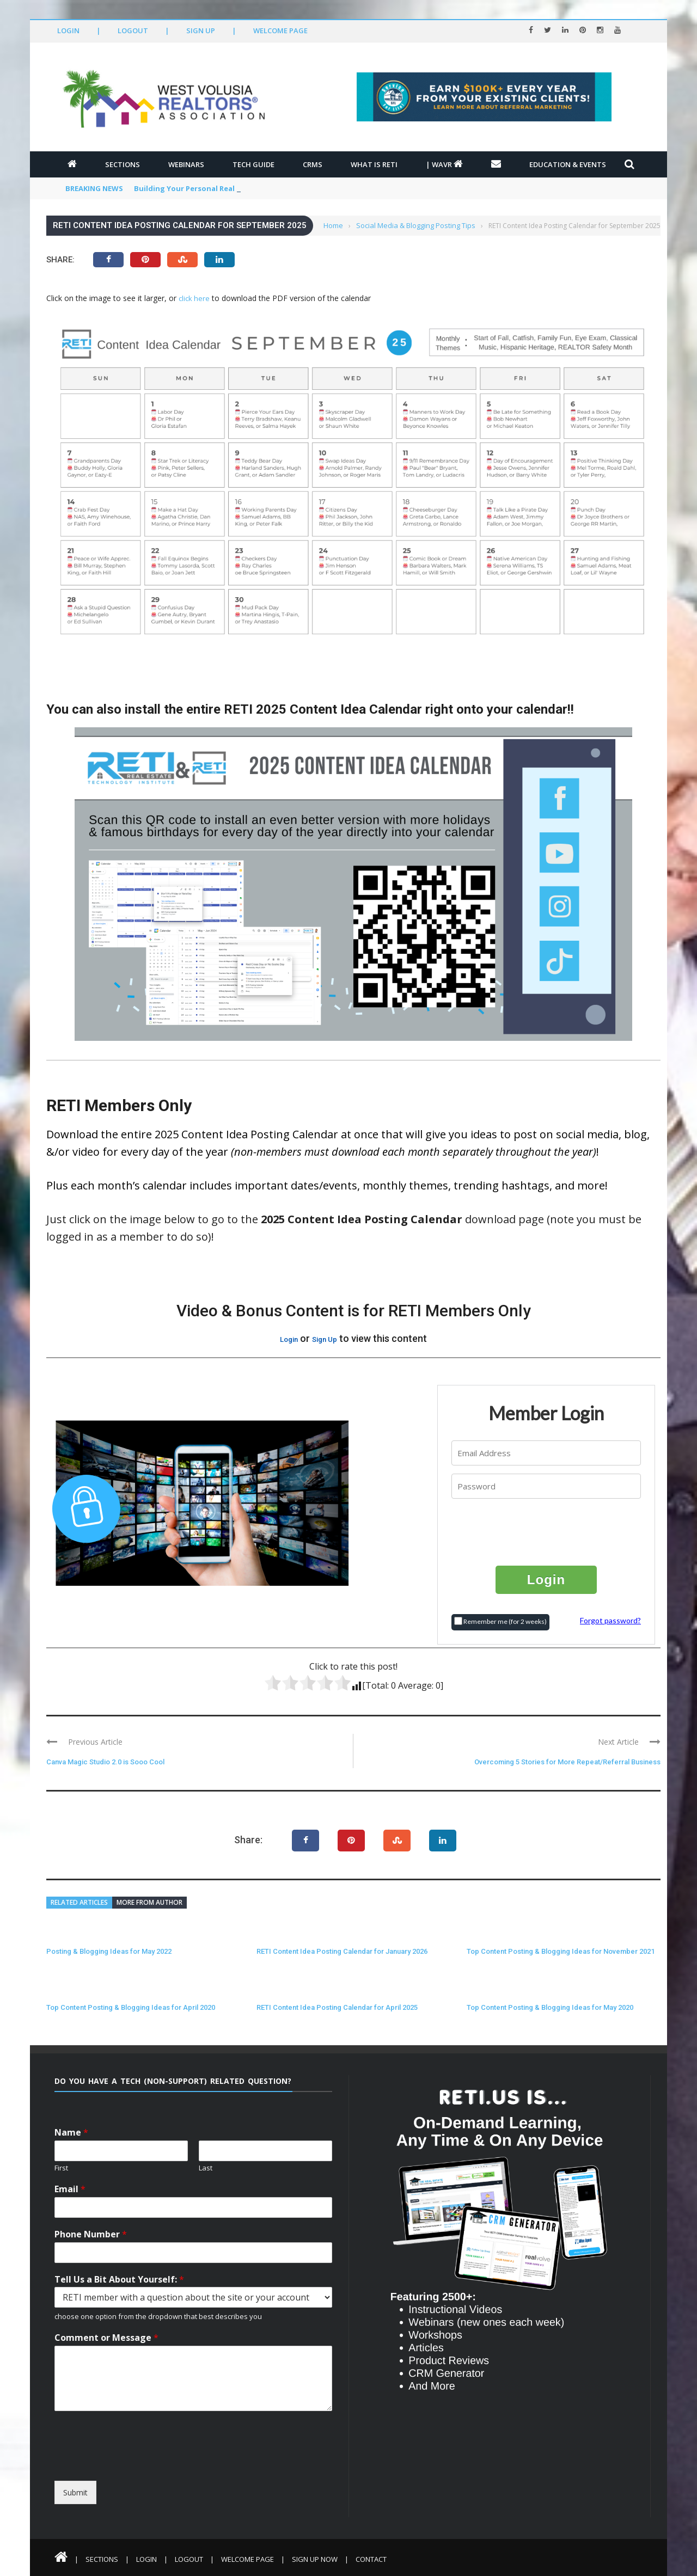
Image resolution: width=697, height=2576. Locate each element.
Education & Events (567, 164)
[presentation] (546, 1531)
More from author (149, 1902)
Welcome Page (280, 30)
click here (194, 298)
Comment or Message (106, 2338)
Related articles (79, 1902)
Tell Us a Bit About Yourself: (119, 2279)
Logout (133, 30)
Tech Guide (253, 164)
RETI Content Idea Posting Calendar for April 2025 (337, 2007)
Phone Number (90, 2234)
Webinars (186, 164)
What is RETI (374, 164)
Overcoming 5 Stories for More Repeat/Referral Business (567, 1762)
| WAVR (444, 164)
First (61, 2168)
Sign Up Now (315, 2559)
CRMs (312, 164)
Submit (75, 2492)
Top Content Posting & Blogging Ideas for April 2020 (130, 2007)
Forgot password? (610, 1620)
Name (71, 2132)
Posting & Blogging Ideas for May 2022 (109, 1951)
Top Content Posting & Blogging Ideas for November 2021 (561, 1951)
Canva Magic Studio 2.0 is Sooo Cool (105, 1762)
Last (205, 2168)
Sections (122, 164)
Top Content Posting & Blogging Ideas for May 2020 (550, 2007)
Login (68, 30)
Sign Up (200, 30)
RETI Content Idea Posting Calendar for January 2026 (341, 1951)
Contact (371, 2559)
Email (69, 2189)
